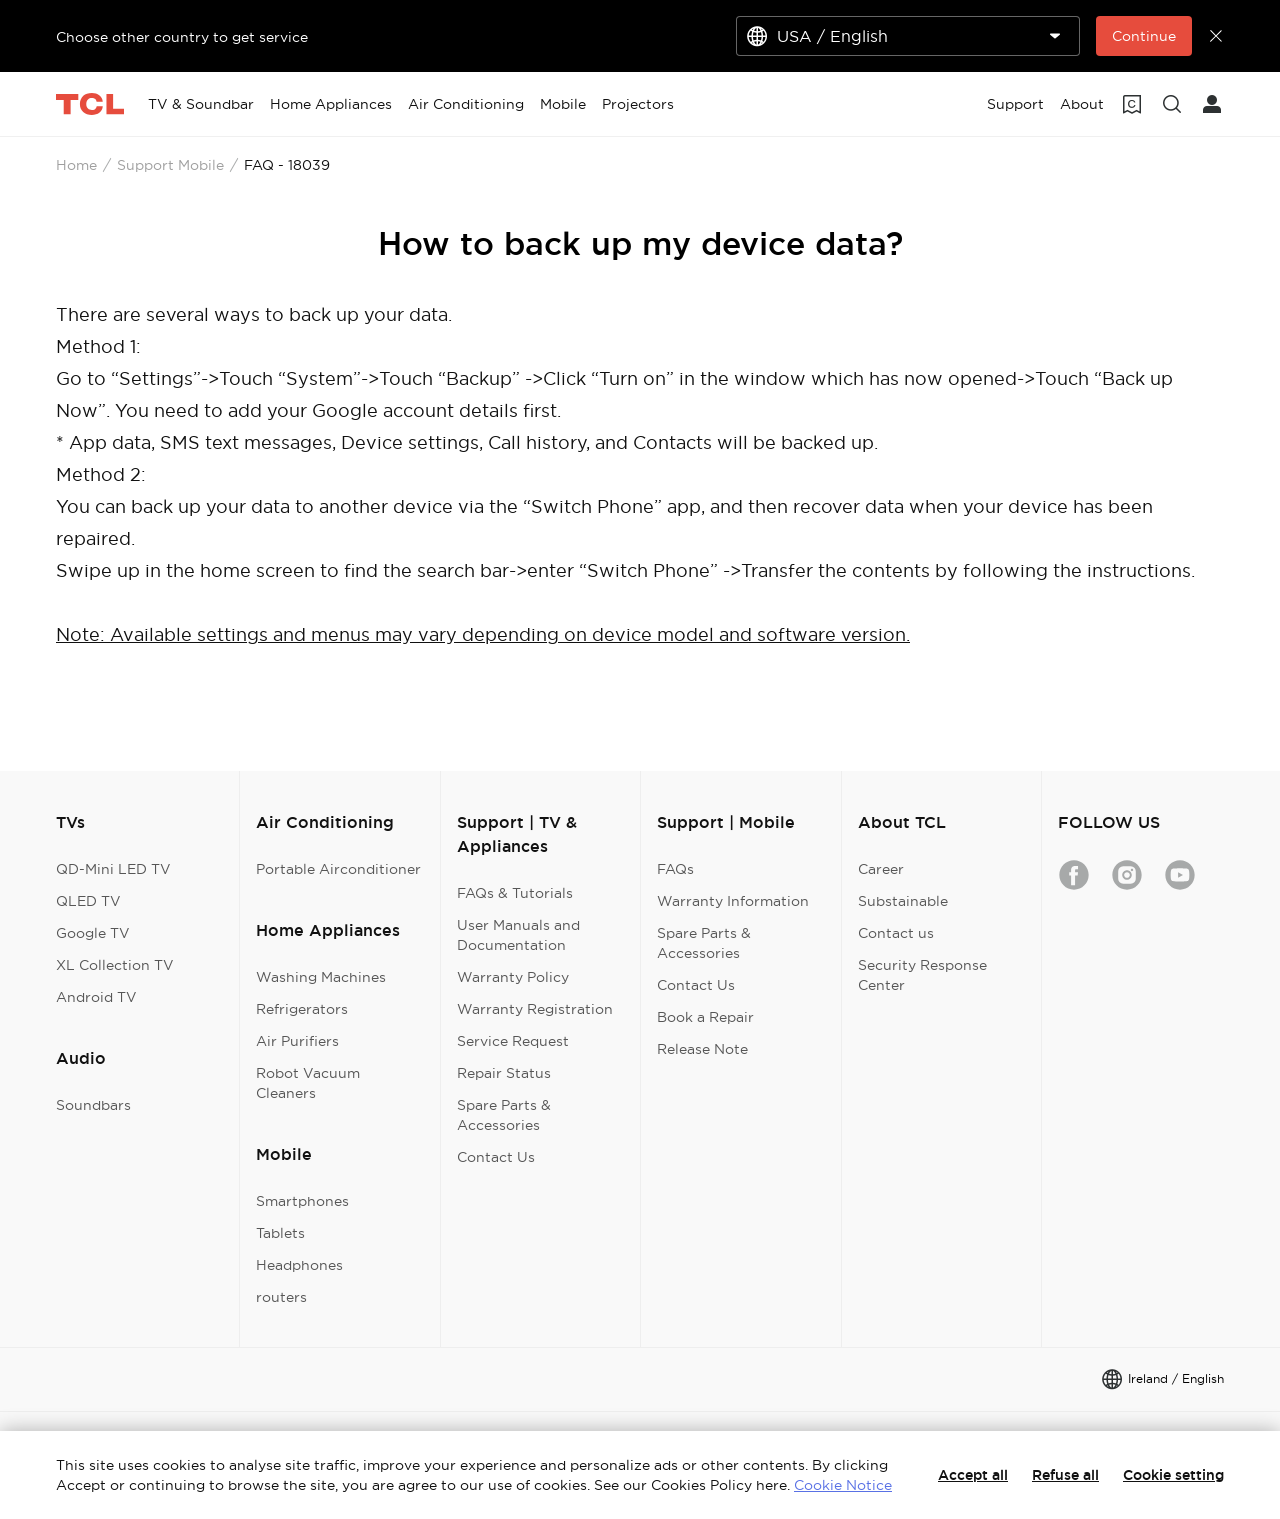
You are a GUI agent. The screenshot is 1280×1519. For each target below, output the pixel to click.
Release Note (702, 1049)
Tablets (280, 1233)
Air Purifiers (297, 1041)
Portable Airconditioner (338, 869)
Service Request (513, 1041)
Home (76, 165)
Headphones (299, 1265)
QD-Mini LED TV (113, 869)
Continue (1144, 36)
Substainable (903, 901)
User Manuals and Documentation (518, 935)
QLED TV (88, 901)
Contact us (896, 933)
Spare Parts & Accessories (504, 1115)
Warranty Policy (513, 977)
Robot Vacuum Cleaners (308, 1083)
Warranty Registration (535, 1009)
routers (281, 1297)
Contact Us (496, 1157)
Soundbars (93, 1105)
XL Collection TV (115, 965)
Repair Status (504, 1073)
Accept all (973, 1475)
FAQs (675, 869)
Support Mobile (170, 165)
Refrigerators (302, 1009)
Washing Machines (321, 977)
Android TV (96, 997)
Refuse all (1065, 1475)
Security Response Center (922, 975)
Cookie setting (1173, 1475)
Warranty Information (733, 901)
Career (881, 869)
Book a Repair (705, 1017)
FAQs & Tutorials (515, 893)
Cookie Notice (843, 1485)
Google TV (93, 933)
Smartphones (302, 1201)
